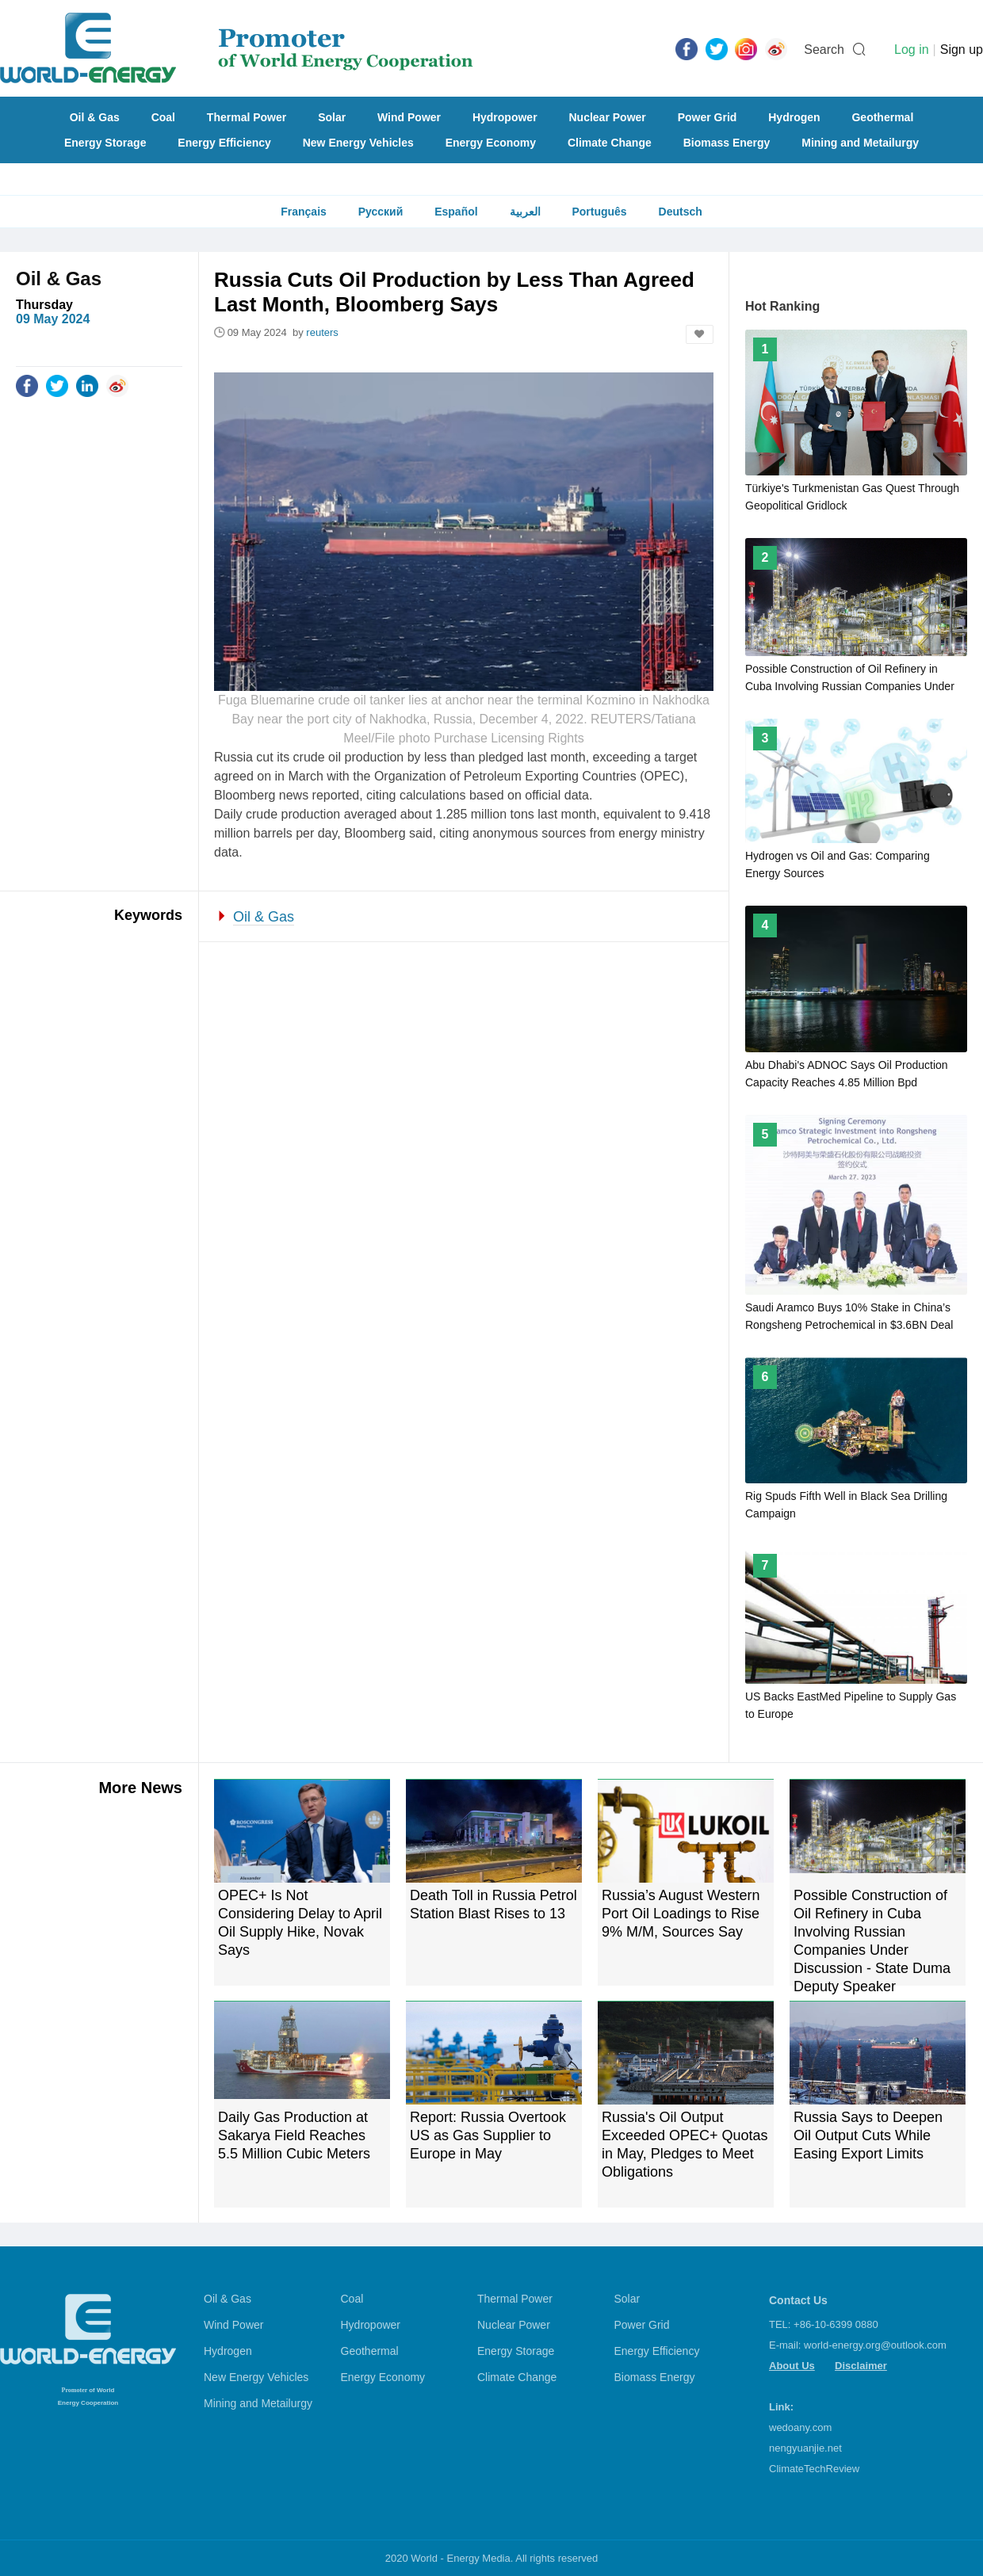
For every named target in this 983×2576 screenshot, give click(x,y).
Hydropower (504, 117)
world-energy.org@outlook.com (875, 2345)
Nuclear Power (607, 117)
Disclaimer (861, 2366)
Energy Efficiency (224, 142)
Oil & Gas (95, 117)
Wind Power (409, 117)
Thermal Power (246, 117)
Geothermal (882, 117)
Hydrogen (794, 117)
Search (824, 49)
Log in (911, 49)
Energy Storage (105, 142)
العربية (525, 211)
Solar (332, 117)
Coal (163, 117)
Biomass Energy (727, 142)
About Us (792, 2366)
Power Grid (707, 117)
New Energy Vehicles (358, 142)
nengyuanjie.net (805, 2448)
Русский (381, 211)
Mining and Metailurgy (860, 142)
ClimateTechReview (814, 2469)
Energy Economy (491, 142)
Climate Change (610, 142)
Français (304, 211)
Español (455, 211)
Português (599, 211)
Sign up (961, 49)
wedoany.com (800, 2427)
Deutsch (680, 211)
